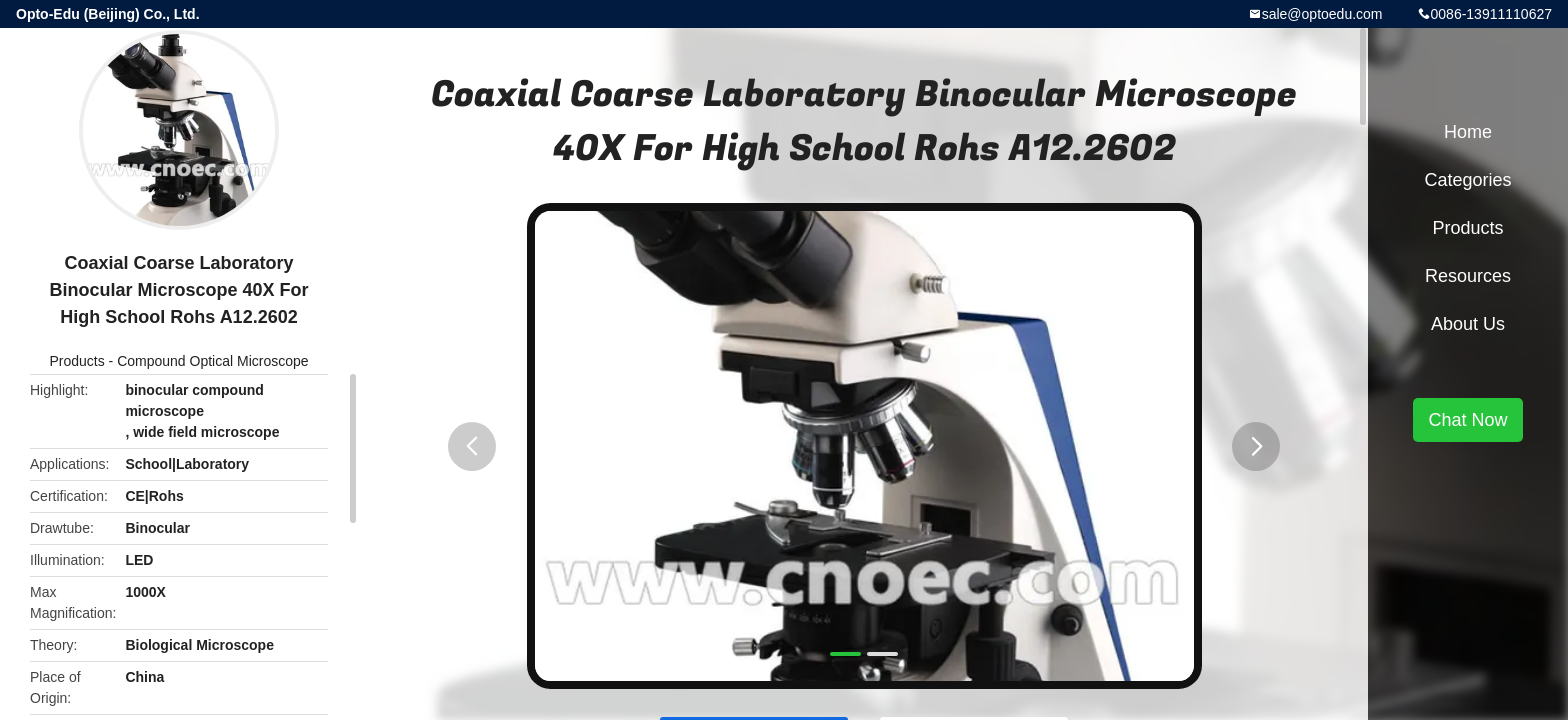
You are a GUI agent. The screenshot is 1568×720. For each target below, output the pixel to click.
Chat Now (1467, 420)
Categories (1467, 180)
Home (1468, 132)
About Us (1468, 324)
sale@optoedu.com (1322, 14)
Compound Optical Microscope (212, 361)
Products (76, 361)
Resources (1468, 276)
